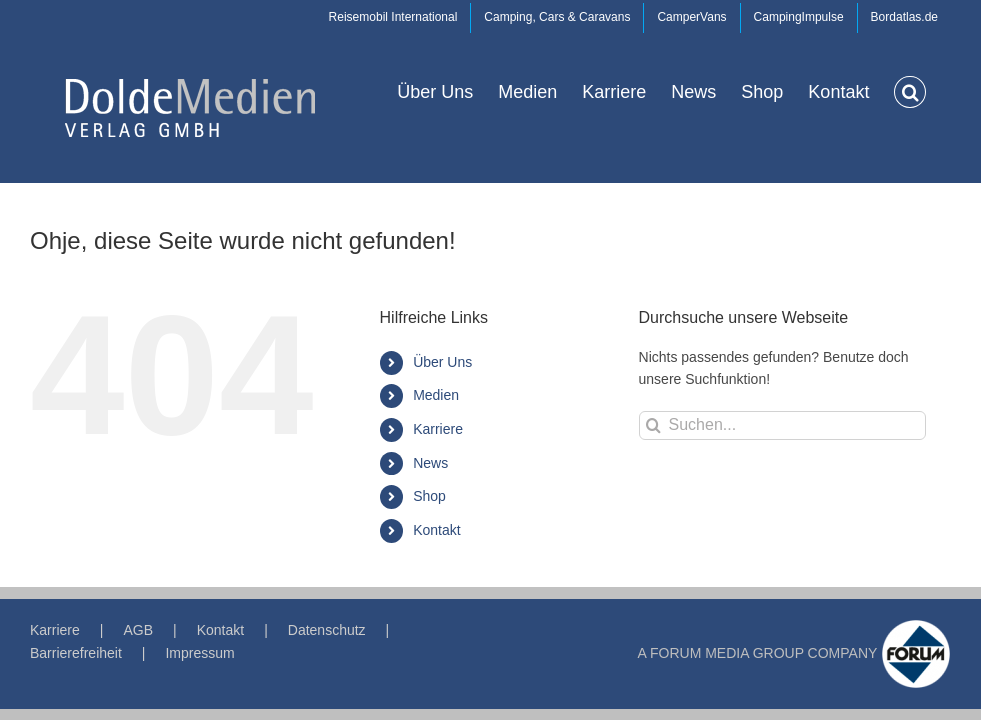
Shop (429, 496)
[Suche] (653, 425)
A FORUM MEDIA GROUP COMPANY (758, 653)
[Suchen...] (782, 425)
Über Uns (442, 362)
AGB (138, 630)
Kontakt (436, 530)
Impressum (199, 653)
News (430, 463)
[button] (910, 91)
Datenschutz (327, 630)
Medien (436, 395)
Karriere (438, 429)
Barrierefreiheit (76, 653)
